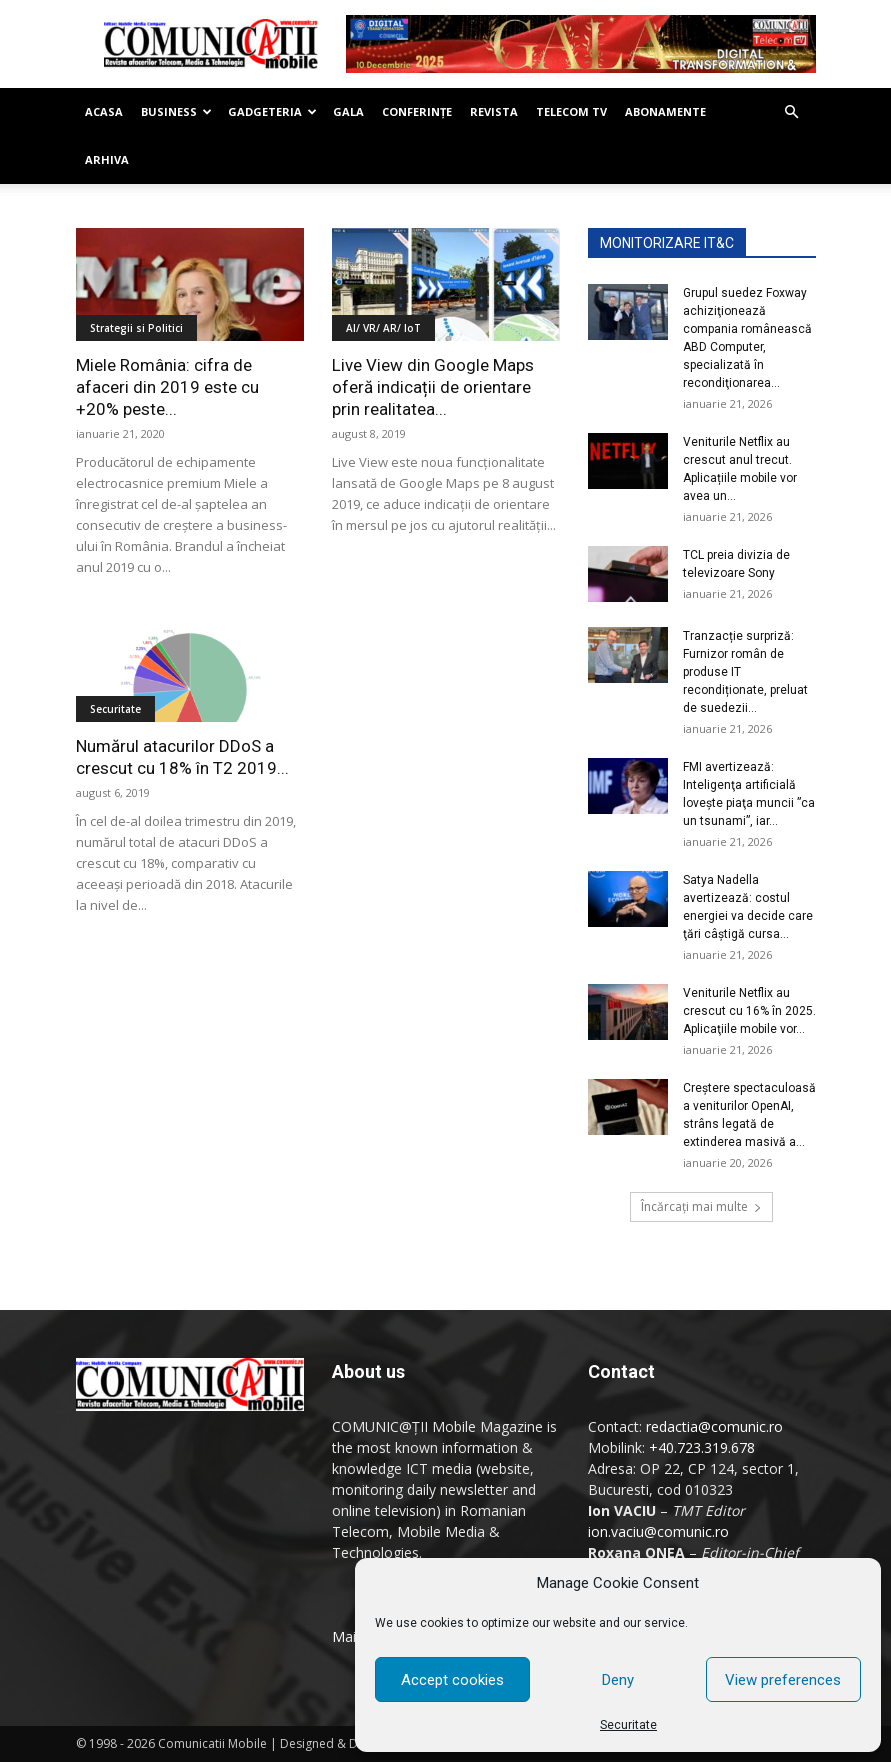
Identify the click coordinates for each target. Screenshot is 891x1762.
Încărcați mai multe (701, 1206)
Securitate (628, 1725)
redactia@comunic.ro (714, 1426)
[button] (792, 112)
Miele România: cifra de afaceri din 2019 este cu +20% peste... (167, 387)
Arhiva (107, 159)
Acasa (104, 111)
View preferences (783, 1680)
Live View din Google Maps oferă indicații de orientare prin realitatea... (433, 387)
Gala (348, 111)
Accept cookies (452, 1680)
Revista (494, 111)
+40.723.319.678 (702, 1447)
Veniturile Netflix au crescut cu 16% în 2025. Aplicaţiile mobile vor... (749, 1011)
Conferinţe (417, 111)
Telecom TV (571, 111)
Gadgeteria (272, 111)
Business (176, 111)
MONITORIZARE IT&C (667, 243)
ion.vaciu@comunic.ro (658, 1531)
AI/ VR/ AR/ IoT (383, 328)
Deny (618, 1680)
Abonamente (665, 111)
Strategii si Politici (136, 328)
